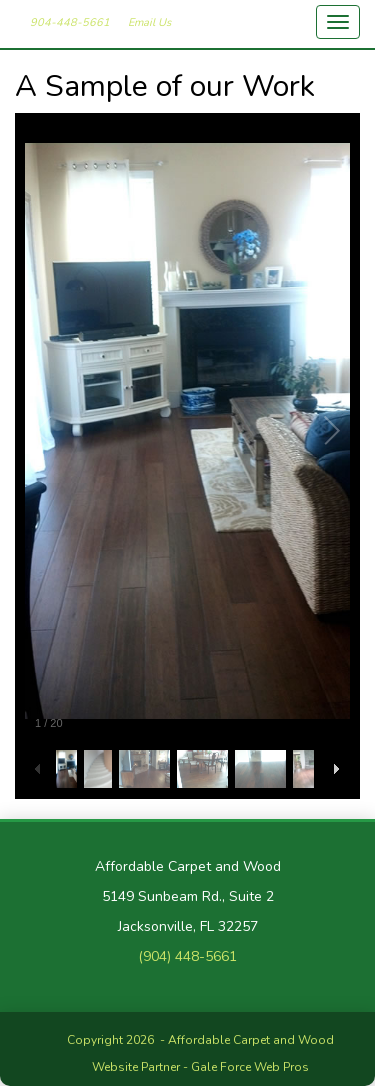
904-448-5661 (70, 22)
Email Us (149, 22)
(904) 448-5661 (187, 956)
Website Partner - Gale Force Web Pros (200, 1067)
